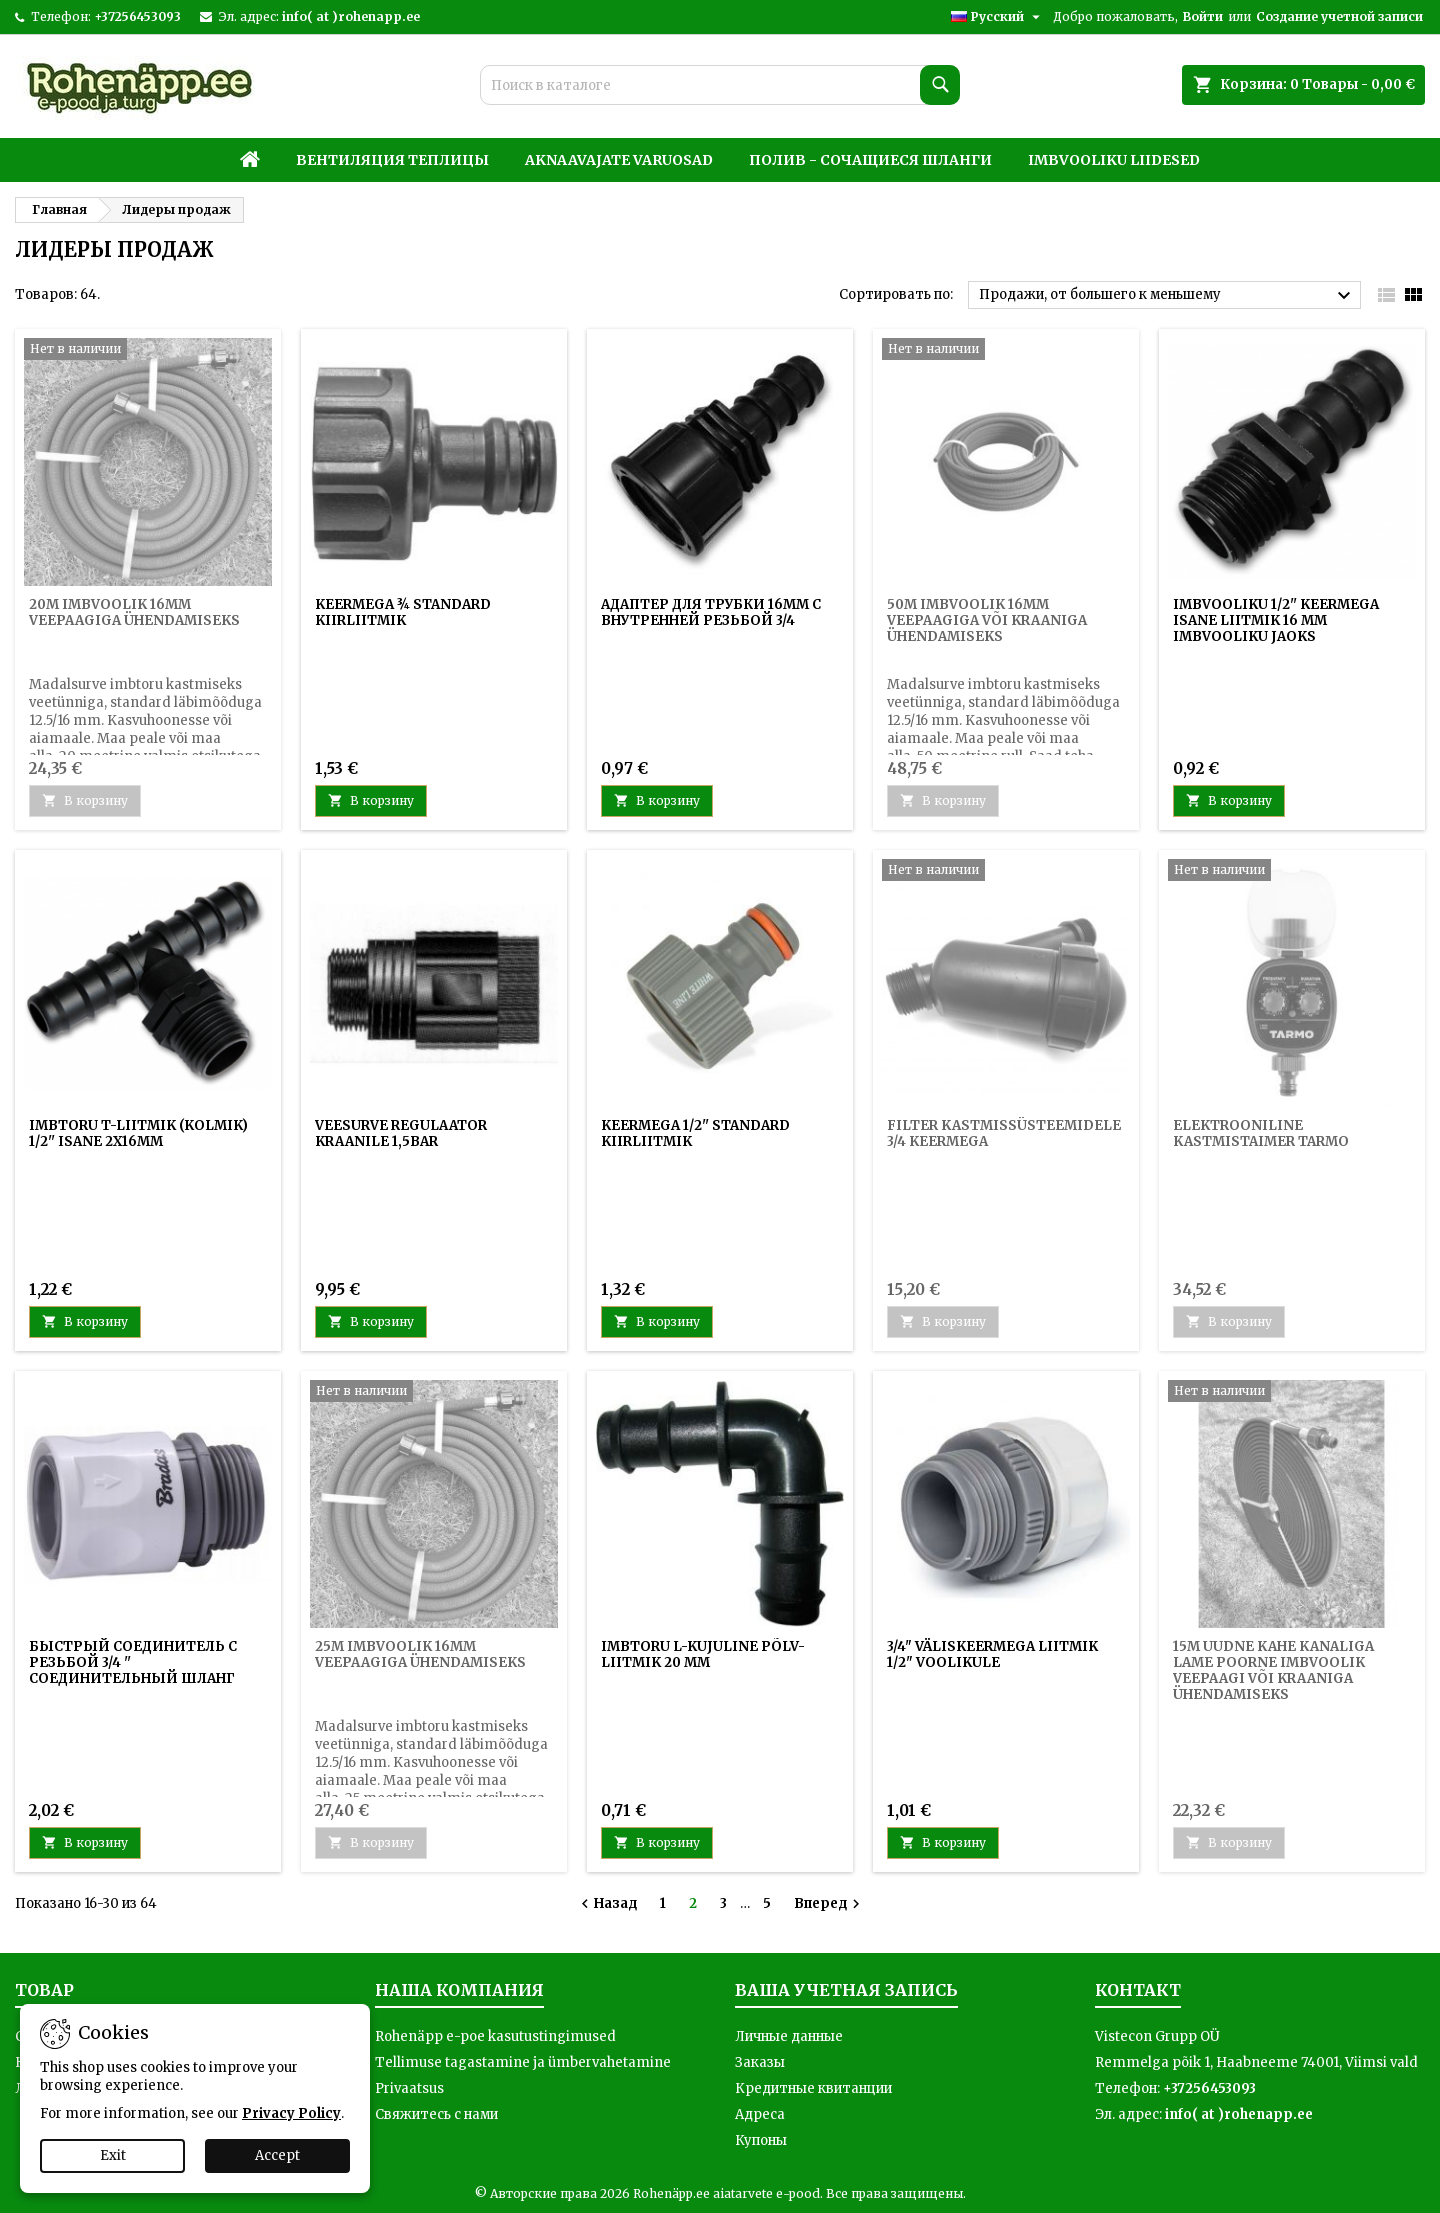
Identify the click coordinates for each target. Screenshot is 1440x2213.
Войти (1203, 16)
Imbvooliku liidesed (1114, 160)
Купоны (761, 2140)
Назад (606, 1904)
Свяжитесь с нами (436, 2114)
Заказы (760, 2062)
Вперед (829, 1904)
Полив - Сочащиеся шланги (870, 160)
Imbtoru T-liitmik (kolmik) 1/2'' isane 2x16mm (138, 1133)
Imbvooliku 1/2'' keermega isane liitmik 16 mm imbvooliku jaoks (1276, 620)
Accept (277, 2155)
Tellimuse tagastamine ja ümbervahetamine (523, 2062)
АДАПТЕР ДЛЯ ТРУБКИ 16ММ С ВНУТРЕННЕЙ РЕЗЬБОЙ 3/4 (711, 612)
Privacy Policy (291, 2113)
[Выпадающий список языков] (998, 17)
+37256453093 (137, 16)
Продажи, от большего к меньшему (1167, 296)
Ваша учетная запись (846, 1990)
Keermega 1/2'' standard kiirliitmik (695, 1133)
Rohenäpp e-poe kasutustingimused (495, 2036)
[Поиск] (720, 85)
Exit (113, 2155)
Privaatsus (409, 2088)
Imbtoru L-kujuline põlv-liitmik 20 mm (703, 1654)
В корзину (371, 800)
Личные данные (789, 2036)
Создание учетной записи (1339, 16)
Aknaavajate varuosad (619, 160)
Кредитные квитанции (813, 2088)
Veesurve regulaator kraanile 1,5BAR (401, 1133)
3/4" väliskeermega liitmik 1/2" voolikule (992, 1654)
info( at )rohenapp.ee (351, 16)
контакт (1138, 1990)
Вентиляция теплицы (392, 160)
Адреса (760, 2114)
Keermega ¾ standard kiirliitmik (403, 612)
